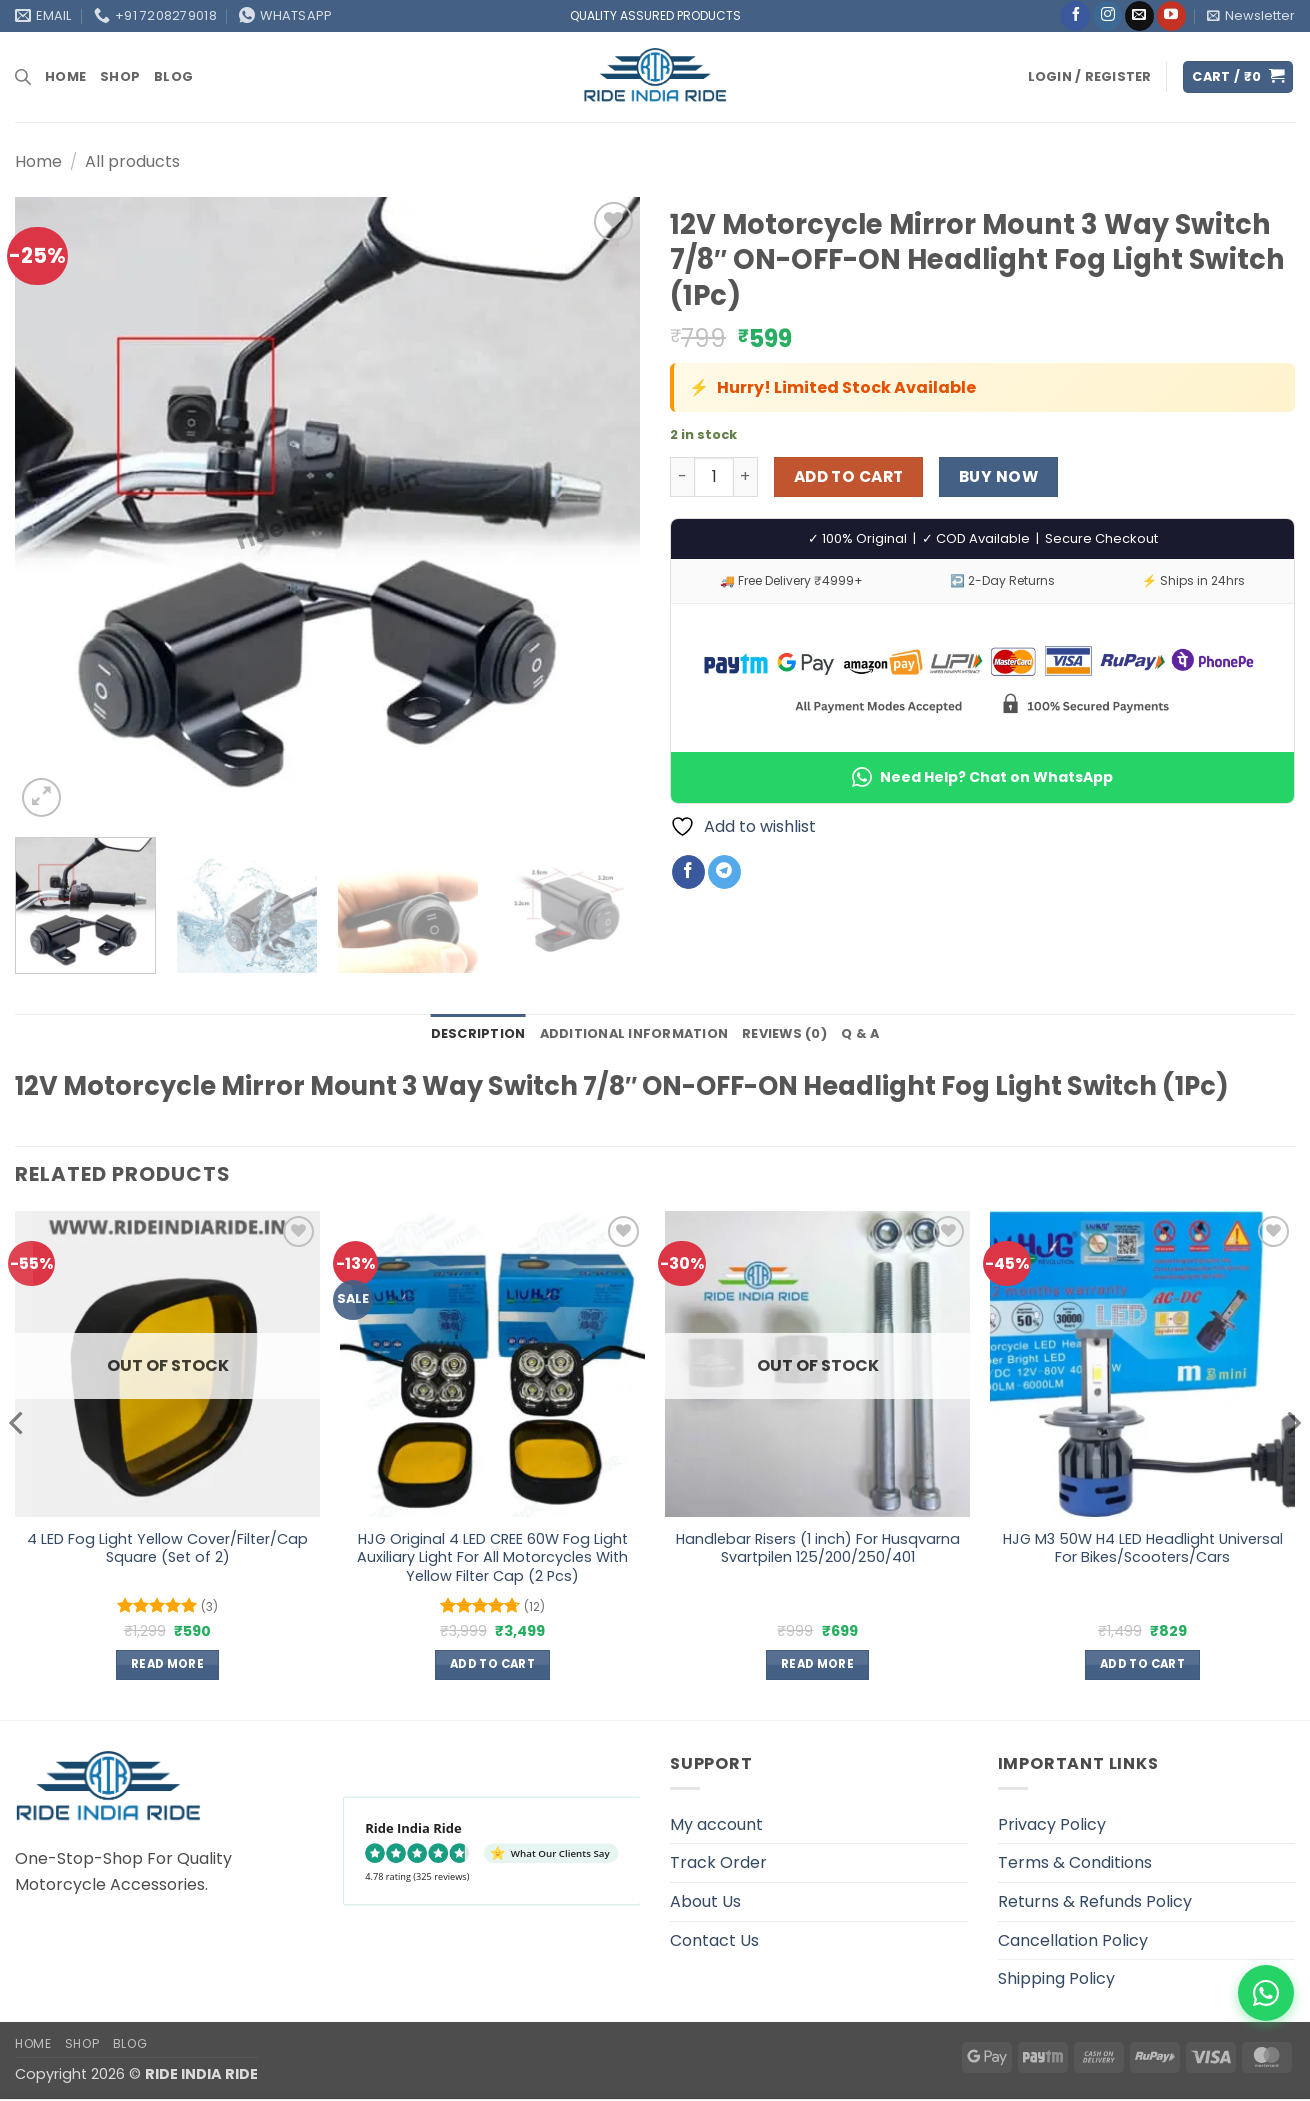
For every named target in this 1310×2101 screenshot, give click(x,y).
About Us (705, 1901)
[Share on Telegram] (724, 872)
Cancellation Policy (1073, 1940)
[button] (1251, 16)
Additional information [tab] (634, 1033)
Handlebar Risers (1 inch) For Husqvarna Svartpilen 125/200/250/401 (818, 1548)
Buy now (998, 476)
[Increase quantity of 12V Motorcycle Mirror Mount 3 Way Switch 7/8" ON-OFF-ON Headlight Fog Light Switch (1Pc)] (746, 477)
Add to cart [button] (492, 1664)
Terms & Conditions (1075, 1862)
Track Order (718, 1862)
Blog (173, 76)
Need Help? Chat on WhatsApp (982, 777)
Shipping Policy (1056, 1978)
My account (716, 1824)
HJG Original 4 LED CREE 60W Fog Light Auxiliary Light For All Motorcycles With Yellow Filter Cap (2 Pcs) (492, 1558)
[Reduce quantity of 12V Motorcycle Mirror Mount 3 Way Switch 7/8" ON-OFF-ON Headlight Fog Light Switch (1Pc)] (682, 477)
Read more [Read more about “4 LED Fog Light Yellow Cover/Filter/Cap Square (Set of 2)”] (167, 1664)
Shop (120, 76)
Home (65, 76)
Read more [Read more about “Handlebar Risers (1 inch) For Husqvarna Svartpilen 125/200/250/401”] (817, 1664)
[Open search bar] (23, 77)
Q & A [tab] (860, 1033)
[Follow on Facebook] (1075, 16)
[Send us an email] (1139, 16)
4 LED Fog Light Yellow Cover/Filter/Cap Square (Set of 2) (167, 1548)
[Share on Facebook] (688, 872)
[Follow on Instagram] (1107, 16)
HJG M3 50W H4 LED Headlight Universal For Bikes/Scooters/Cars (1143, 1548)
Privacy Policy (1052, 1824)
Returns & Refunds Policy (1095, 1901)
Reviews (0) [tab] (784, 1033)
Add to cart (849, 476)
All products (132, 161)
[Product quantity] (714, 477)
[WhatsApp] (1266, 1993)
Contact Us (714, 1940)
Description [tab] (478, 1033)
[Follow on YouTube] (1171, 16)
